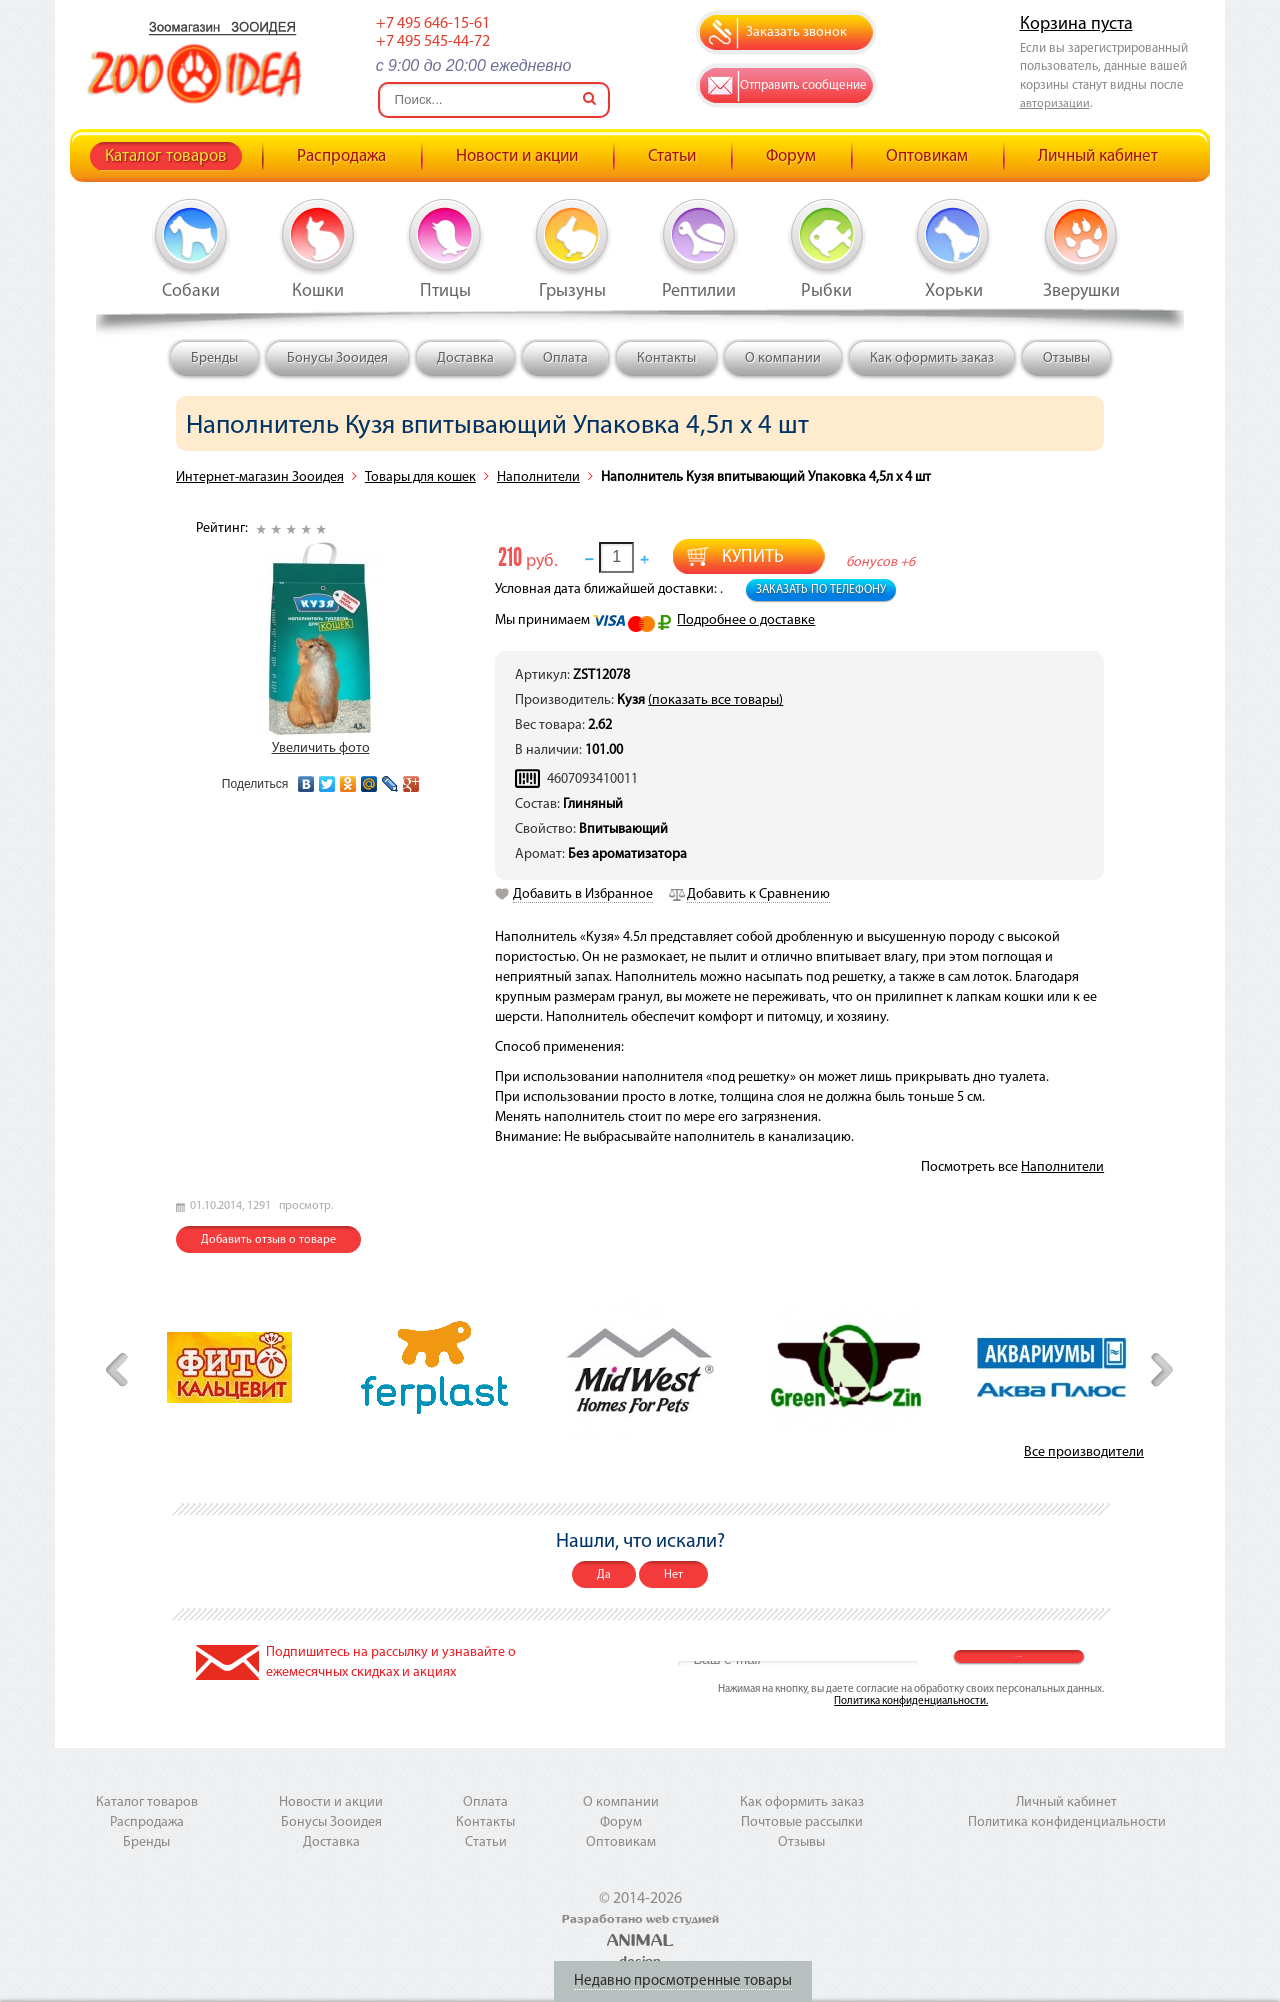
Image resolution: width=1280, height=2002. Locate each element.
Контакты (666, 358)
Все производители (1084, 1452)
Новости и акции (517, 156)
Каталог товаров (166, 156)
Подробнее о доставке (746, 620)
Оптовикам (927, 156)
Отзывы (1066, 358)
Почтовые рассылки (802, 1822)
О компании (783, 358)
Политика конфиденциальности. (911, 1701)
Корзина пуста (1076, 24)
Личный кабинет (1098, 156)
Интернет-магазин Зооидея (260, 477)
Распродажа (341, 156)
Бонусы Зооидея (337, 358)
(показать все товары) (715, 700)
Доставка (465, 358)
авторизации (1055, 104)
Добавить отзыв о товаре (268, 1240)
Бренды (214, 358)
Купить (753, 557)
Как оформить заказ (932, 358)
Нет (673, 1575)
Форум (791, 156)
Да (604, 1575)
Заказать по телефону (821, 590)
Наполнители (538, 477)
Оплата (565, 358)
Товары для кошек (420, 477)
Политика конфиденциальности (1067, 1822)
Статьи (672, 156)
